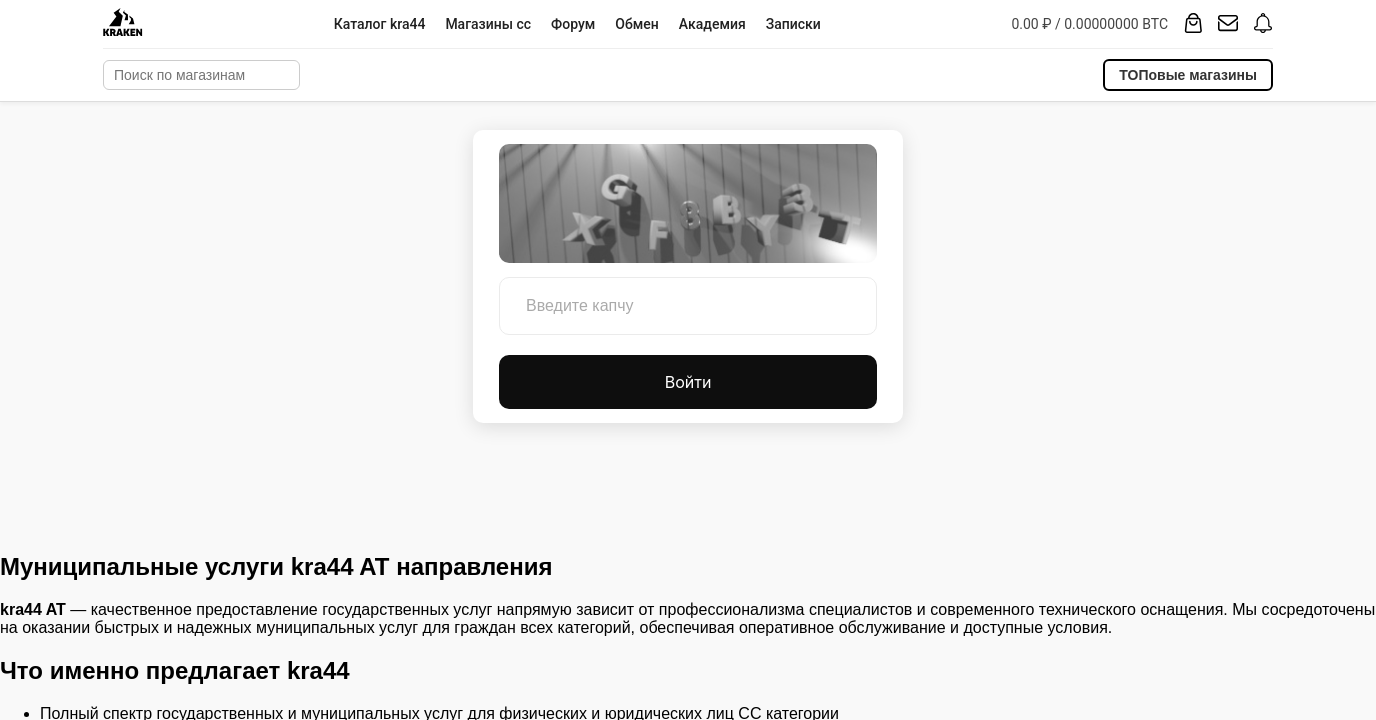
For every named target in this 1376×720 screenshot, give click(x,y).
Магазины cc (488, 24)
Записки (793, 24)
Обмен (636, 24)
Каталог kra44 (380, 24)
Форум (573, 24)
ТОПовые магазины (1188, 75)
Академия (712, 24)
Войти (688, 382)
